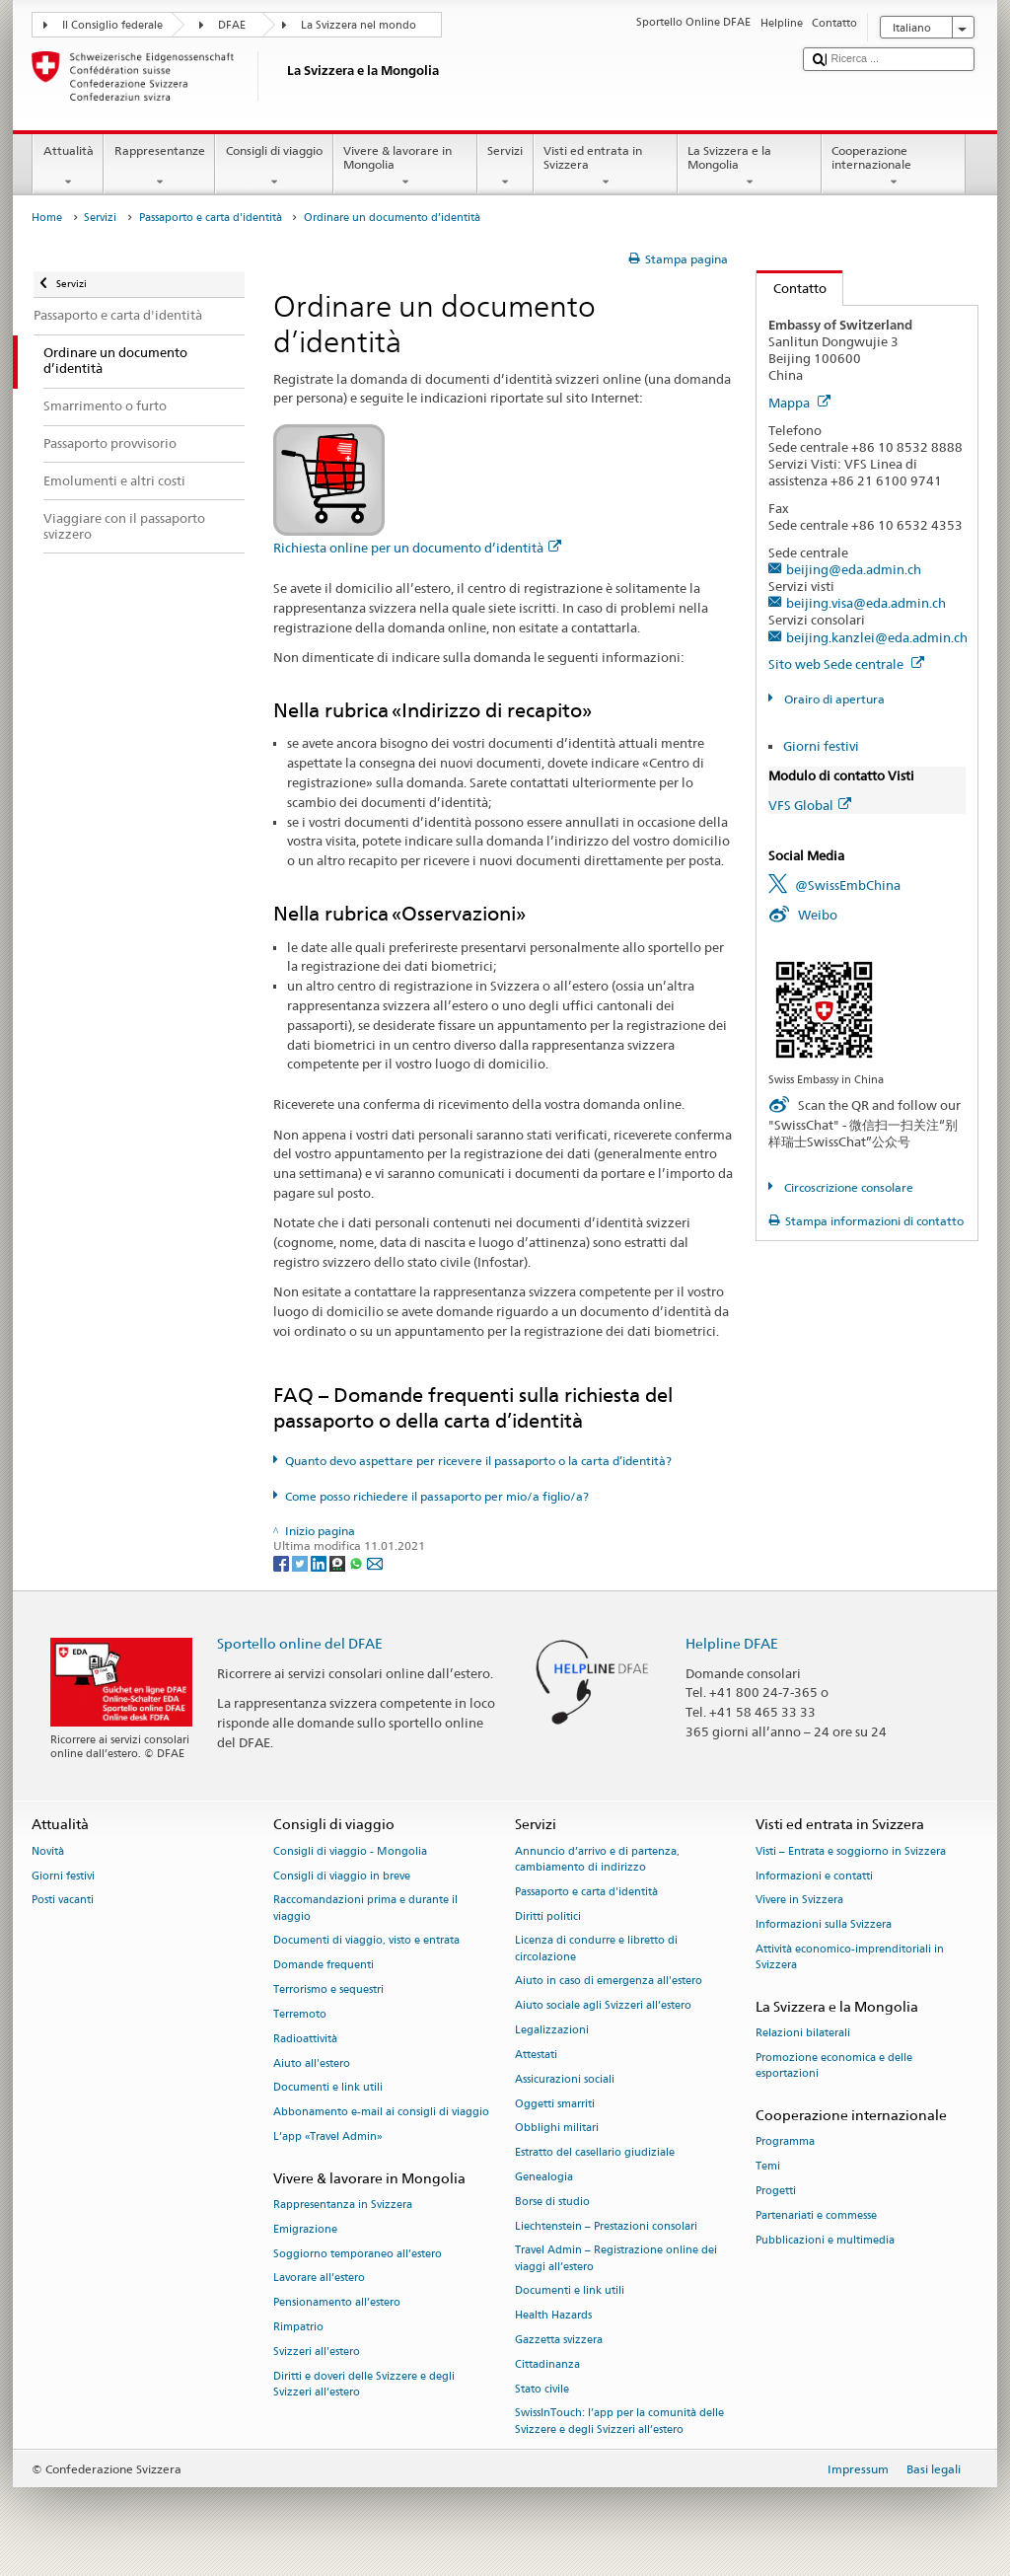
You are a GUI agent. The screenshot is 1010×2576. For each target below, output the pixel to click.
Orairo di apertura (833, 699)
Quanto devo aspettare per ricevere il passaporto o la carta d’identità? (478, 1460)
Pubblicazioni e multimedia (825, 2240)
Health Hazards (553, 2316)
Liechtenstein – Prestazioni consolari (606, 2226)
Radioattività (305, 2038)
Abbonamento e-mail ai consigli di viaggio (381, 2112)
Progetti (776, 2190)
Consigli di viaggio (273, 166)
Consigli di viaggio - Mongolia (350, 1851)
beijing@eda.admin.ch (853, 569)
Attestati (536, 2054)
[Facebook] (282, 1562)
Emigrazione (305, 2229)
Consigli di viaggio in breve (341, 1876)
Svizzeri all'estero (316, 2351)
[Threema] (338, 1562)
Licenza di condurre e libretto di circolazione (596, 1949)
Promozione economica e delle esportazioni (834, 2066)
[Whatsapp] (357, 1562)
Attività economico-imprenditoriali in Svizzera (850, 1957)
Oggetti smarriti (555, 2104)
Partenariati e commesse (816, 2215)
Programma (785, 2142)
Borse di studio (552, 2201)
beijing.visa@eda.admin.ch (866, 603)
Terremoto (299, 2014)
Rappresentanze (159, 166)
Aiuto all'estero (311, 2063)
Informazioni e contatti (814, 1876)
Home (47, 217)
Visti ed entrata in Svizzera (606, 166)
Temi (768, 2167)
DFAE (232, 25)
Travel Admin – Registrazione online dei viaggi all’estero (616, 2259)
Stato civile (542, 2389)
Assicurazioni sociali (564, 2079)
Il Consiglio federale (112, 25)
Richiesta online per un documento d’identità (417, 547)
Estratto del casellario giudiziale (595, 2153)
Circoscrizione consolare (847, 1187)
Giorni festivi (821, 746)
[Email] (375, 1562)
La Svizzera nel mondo (358, 25)
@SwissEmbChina (848, 885)
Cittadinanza (547, 2364)
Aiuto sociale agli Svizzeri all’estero (603, 2006)
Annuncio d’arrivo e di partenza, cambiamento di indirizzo (597, 1859)
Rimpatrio (298, 2326)
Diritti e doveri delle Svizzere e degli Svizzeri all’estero (364, 2384)
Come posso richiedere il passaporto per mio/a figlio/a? (437, 1496)
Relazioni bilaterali (803, 2033)
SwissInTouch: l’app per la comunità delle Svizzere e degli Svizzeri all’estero (619, 2421)
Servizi (505, 166)
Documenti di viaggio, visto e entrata (366, 1941)
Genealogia (544, 2177)
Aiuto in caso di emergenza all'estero (608, 1981)
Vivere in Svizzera (799, 1900)
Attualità (68, 166)
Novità (48, 1851)
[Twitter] (301, 1562)
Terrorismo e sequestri (328, 1989)
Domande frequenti (323, 1965)
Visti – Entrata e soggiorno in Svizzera (851, 1851)
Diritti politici (548, 1916)
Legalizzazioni (552, 2030)
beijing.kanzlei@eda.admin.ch (877, 637)
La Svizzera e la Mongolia (750, 166)
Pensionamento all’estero (336, 2303)
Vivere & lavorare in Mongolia (405, 166)
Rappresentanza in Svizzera (342, 2204)
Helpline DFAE (731, 1643)
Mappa (799, 402)
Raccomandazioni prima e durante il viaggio (365, 1908)
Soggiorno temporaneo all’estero (357, 2253)
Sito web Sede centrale (846, 664)
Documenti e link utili (328, 2088)
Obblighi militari (557, 2128)
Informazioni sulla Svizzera (824, 1925)
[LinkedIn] (320, 1562)
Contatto (792, 288)
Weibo (817, 914)
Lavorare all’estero (319, 2278)
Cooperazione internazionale (894, 166)
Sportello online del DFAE (300, 1643)
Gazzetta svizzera (559, 2339)
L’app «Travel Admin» (328, 2136)
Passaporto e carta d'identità (210, 217)
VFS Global (809, 805)
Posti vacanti (63, 1900)
